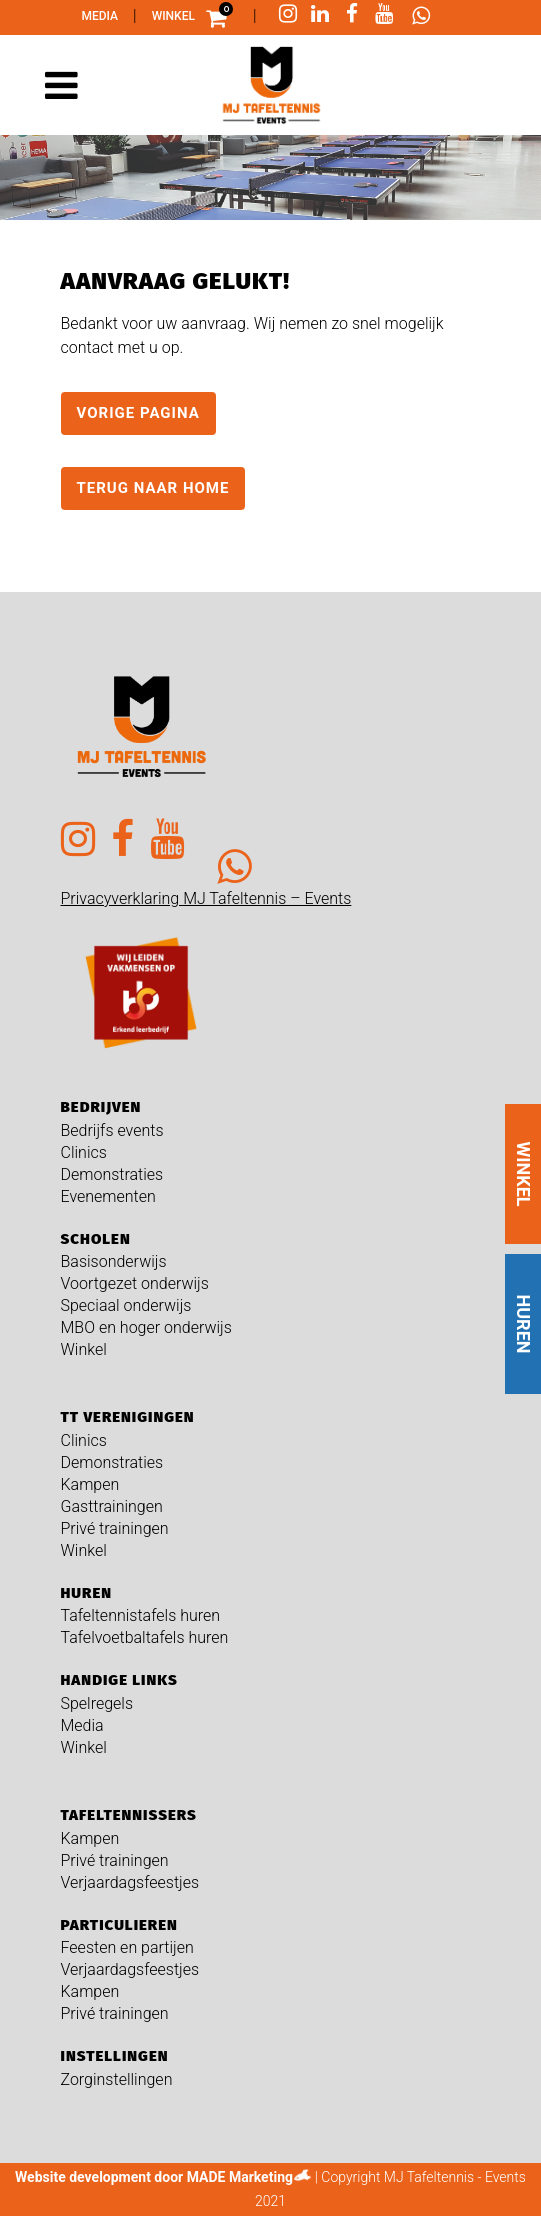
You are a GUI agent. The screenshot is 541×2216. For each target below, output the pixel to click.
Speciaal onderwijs (126, 1305)
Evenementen (108, 1196)
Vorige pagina (138, 413)
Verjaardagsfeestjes (130, 1882)
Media (100, 16)
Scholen (96, 1239)
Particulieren (119, 1925)
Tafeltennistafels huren (141, 1615)
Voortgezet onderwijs (135, 1283)
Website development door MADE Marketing (154, 2177)
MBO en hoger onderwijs (146, 1327)
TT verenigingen (128, 1417)
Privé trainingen (115, 1528)
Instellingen (115, 2056)
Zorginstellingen (117, 2079)
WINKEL (523, 1173)
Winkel (173, 16)
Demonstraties (112, 1174)
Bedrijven (101, 1107)
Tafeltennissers (129, 1815)
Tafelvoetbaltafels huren (145, 1637)
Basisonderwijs (114, 1261)
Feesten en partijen (127, 1947)
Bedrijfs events (112, 1130)
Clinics (84, 1152)
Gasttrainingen (112, 1506)
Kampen (90, 1484)
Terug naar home (153, 488)
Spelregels (97, 1703)
